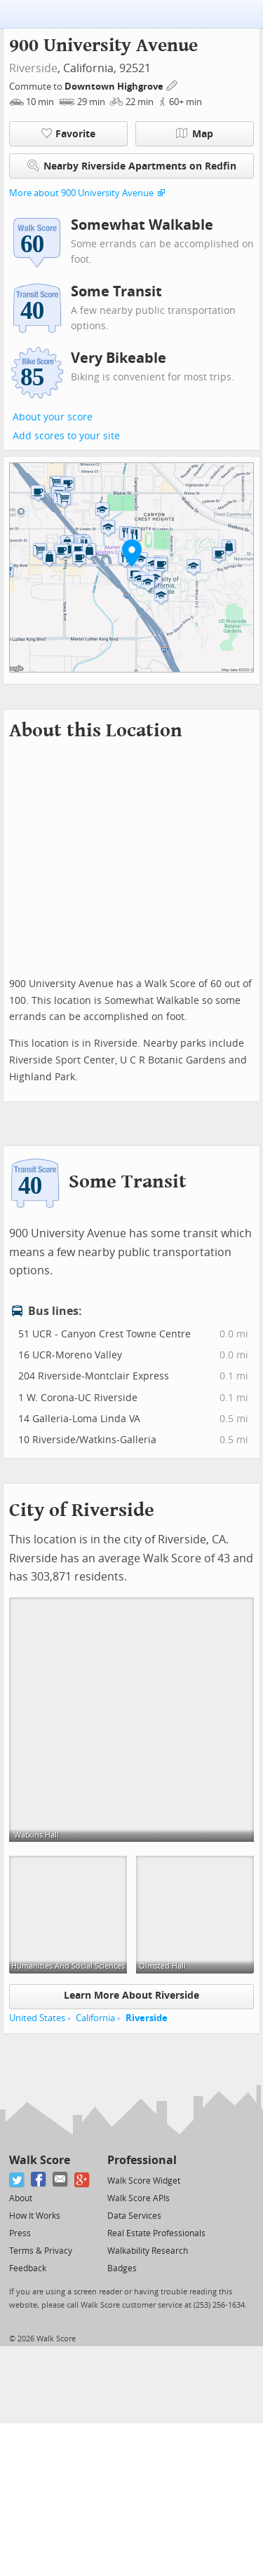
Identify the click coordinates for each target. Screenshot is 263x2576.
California (95, 2018)
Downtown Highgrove (115, 86)
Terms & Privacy (40, 2251)
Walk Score (39, 2160)
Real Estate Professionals (156, 2233)
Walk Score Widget (143, 2181)
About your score (53, 417)
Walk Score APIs (138, 2198)
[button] (131, 552)
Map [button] (194, 134)
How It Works (34, 2216)
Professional (142, 2160)
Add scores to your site (66, 436)
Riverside (33, 68)
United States (37, 2018)
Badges (122, 2268)
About (20, 2198)
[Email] (61, 2180)
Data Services (134, 2216)
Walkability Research (147, 2251)
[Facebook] (39, 2180)
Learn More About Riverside (131, 1996)
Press (20, 2233)
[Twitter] (17, 2180)
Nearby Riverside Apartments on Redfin (131, 165)
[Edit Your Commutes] (173, 84)
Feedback (27, 2268)
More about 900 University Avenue (81, 193)
